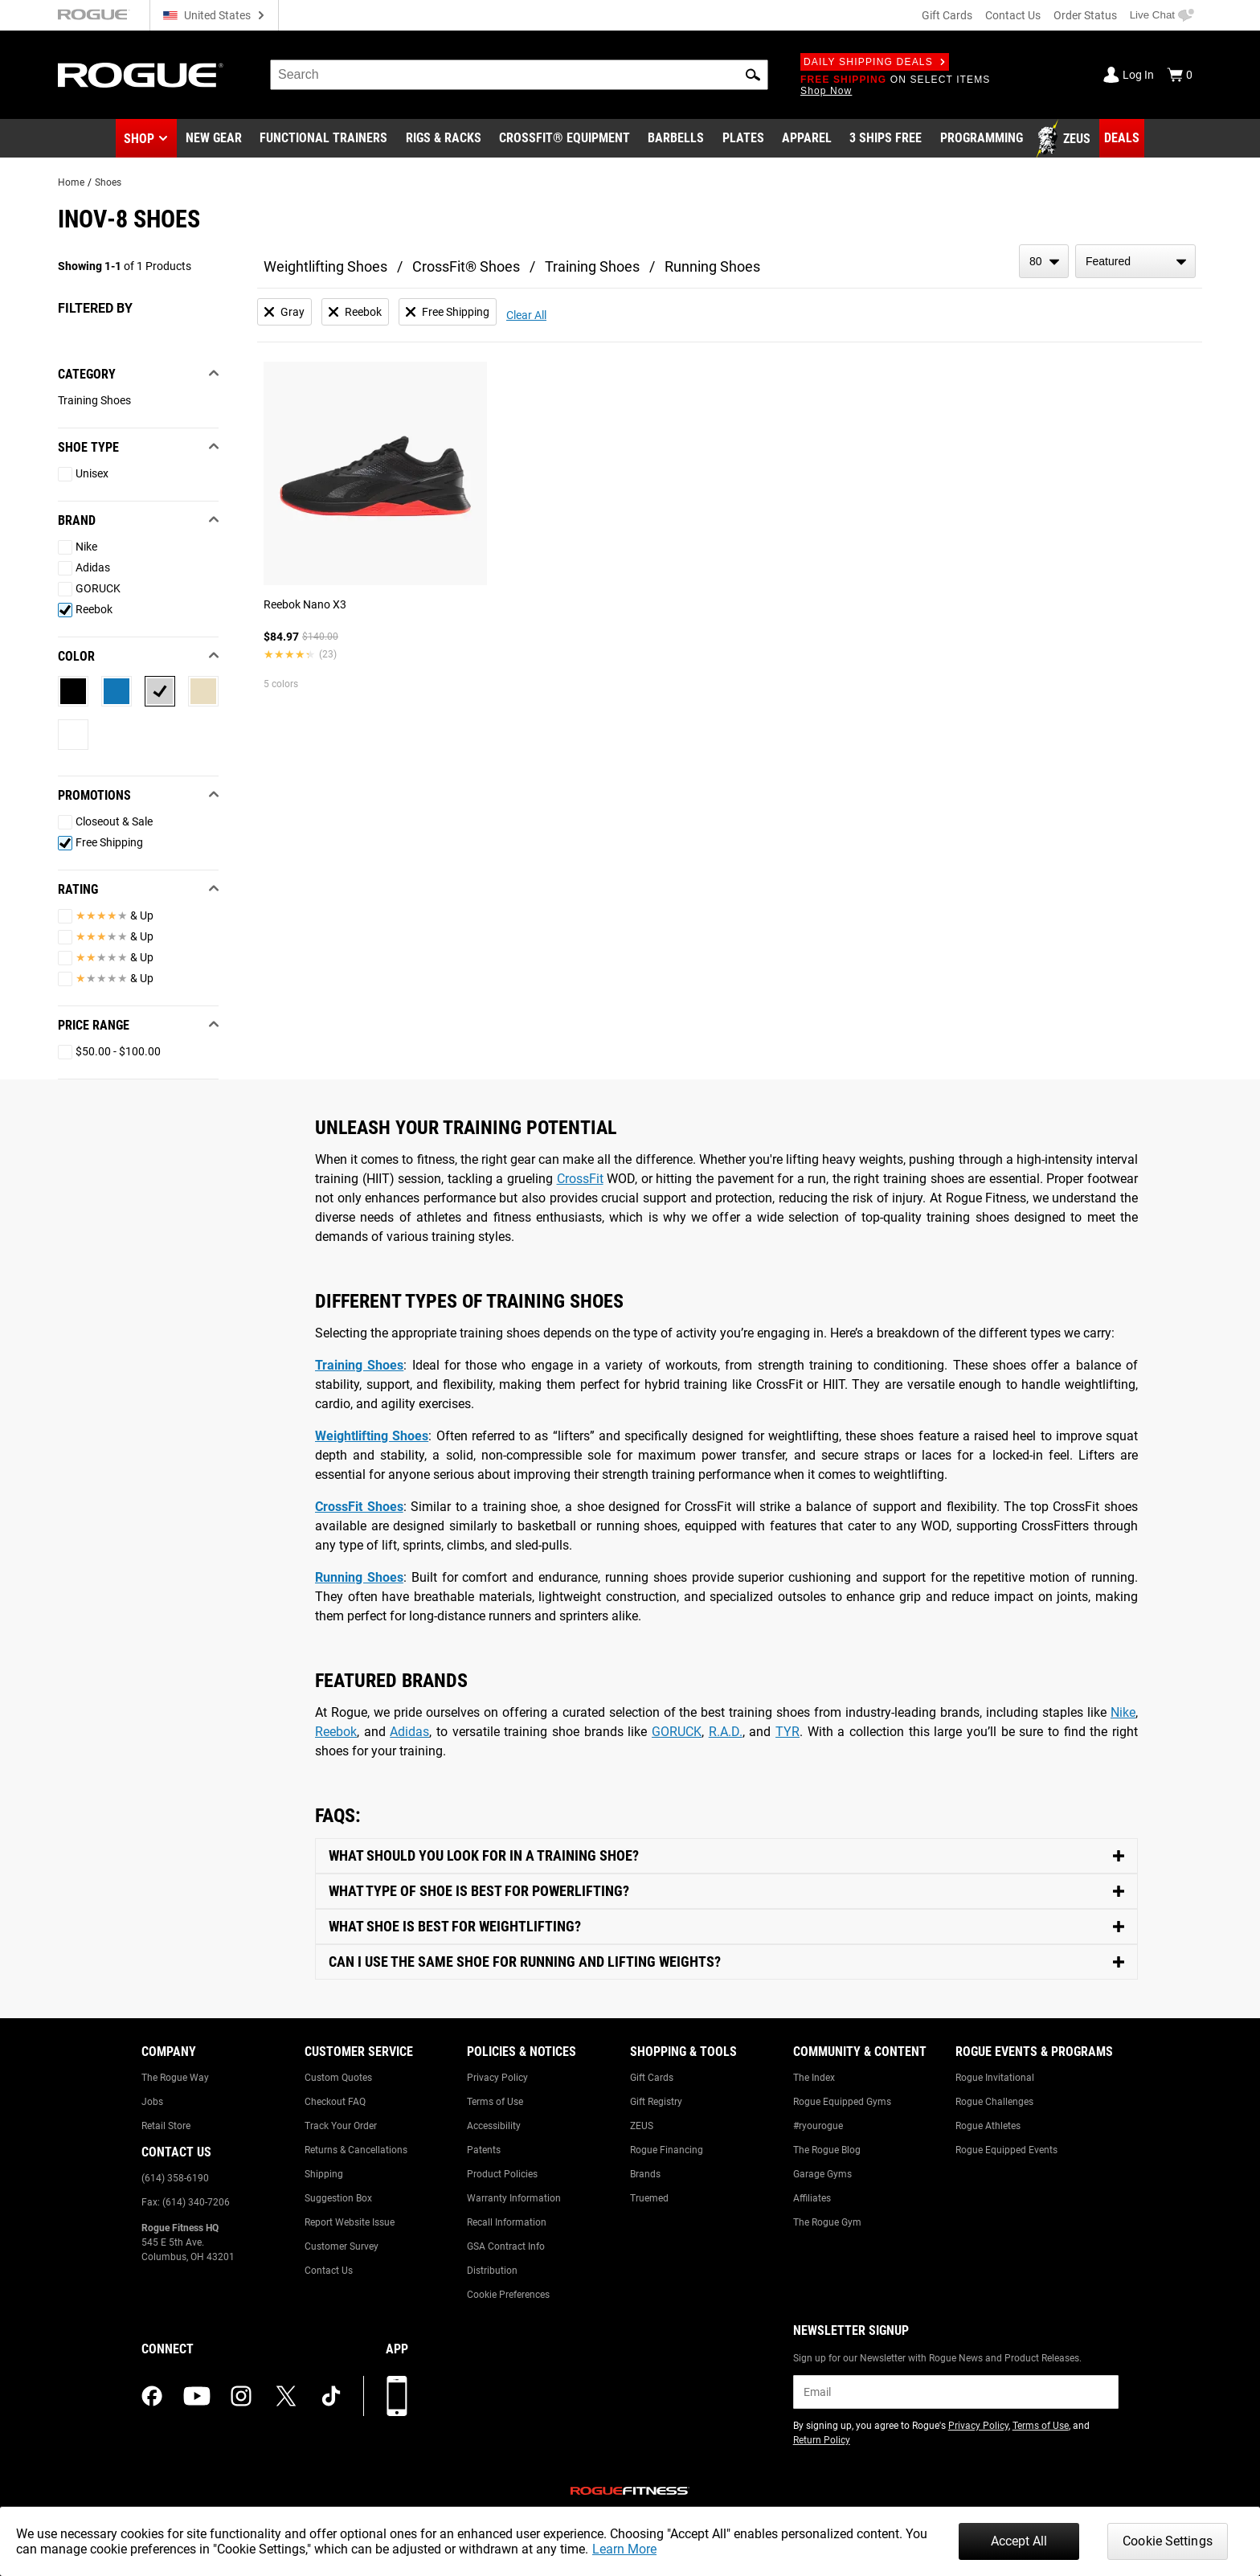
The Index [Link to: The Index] (814, 2077)
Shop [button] (139, 138)
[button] (753, 74)
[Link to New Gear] (214, 139)
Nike (1123, 1712)
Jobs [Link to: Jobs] (152, 2101)
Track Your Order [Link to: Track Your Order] (341, 2126)
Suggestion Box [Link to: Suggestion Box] (338, 2198)
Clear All (526, 315)
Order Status (1085, 15)
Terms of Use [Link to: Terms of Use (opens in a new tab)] (1040, 2425)
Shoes (108, 182)
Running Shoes (712, 266)
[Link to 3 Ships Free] (886, 139)
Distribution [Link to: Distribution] (492, 2270)
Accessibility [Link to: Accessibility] (494, 2126)
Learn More (624, 2549)
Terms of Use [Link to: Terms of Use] (495, 2101)
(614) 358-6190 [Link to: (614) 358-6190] (175, 2178)
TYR (787, 1731)
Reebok (336, 1731)
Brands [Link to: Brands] (645, 2174)
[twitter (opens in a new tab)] (286, 2396)
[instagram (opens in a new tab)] (241, 2396)
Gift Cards (947, 15)
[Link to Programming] (981, 139)
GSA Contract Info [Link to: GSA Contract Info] (506, 2246)
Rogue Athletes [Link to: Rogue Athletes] (988, 2126)
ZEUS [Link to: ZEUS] (641, 2126)
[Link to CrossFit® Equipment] (564, 139)
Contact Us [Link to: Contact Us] (329, 2270)
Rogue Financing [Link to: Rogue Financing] (666, 2150)
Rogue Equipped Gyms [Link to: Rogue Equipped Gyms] (842, 2101)
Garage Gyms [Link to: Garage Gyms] (822, 2174)
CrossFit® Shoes (466, 266)
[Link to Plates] (743, 139)
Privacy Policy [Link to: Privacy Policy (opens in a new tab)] (978, 2425)
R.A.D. (725, 1731)
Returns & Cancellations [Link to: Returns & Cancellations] (356, 2150)
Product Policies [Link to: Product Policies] (502, 2174)
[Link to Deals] (1121, 138)
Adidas (409, 1731)
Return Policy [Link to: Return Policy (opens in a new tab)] (821, 2440)
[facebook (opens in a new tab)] (152, 2396)
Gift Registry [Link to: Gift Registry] (656, 2101)
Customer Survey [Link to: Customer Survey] (341, 2246)
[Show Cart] (1179, 74)
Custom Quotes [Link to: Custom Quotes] (338, 2077)
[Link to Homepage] (140, 75)
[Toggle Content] (726, 1856)
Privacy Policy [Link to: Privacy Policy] (497, 2077)
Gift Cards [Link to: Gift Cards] (651, 2077)
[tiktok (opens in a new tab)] (331, 2396)
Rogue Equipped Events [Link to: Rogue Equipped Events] (1006, 2150)
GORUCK (677, 1731)
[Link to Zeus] (1065, 139)
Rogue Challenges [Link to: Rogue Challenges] (994, 2101)
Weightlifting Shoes (325, 266)
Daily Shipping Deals (875, 62)
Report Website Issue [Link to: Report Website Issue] (350, 2222)
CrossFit (580, 1178)
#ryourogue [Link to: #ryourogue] (818, 2126)
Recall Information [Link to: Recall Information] (506, 2222)
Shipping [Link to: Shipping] (324, 2174)
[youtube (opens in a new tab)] (197, 2396)
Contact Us (1013, 15)
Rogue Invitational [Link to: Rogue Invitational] (994, 2077)
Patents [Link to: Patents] (484, 2150)
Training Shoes (592, 266)
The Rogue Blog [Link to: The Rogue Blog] (827, 2150)
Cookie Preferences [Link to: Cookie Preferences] (508, 2294)
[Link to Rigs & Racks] (443, 139)
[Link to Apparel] (807, 139)
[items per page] (1044, 261)
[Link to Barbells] (676, 139)
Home (71, 182)
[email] (956, 2392)
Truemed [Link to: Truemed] (649, 2198)
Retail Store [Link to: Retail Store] (165, 2126)
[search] (519, 74)
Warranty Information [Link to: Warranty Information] (514, 2198)
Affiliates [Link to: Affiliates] (812, 2198)
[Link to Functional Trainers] (323, 139)
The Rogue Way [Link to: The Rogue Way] (175, 2077)
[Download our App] (397, 2396)
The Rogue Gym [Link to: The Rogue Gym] (827, 2222)
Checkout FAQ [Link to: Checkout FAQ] (335, 2101)
